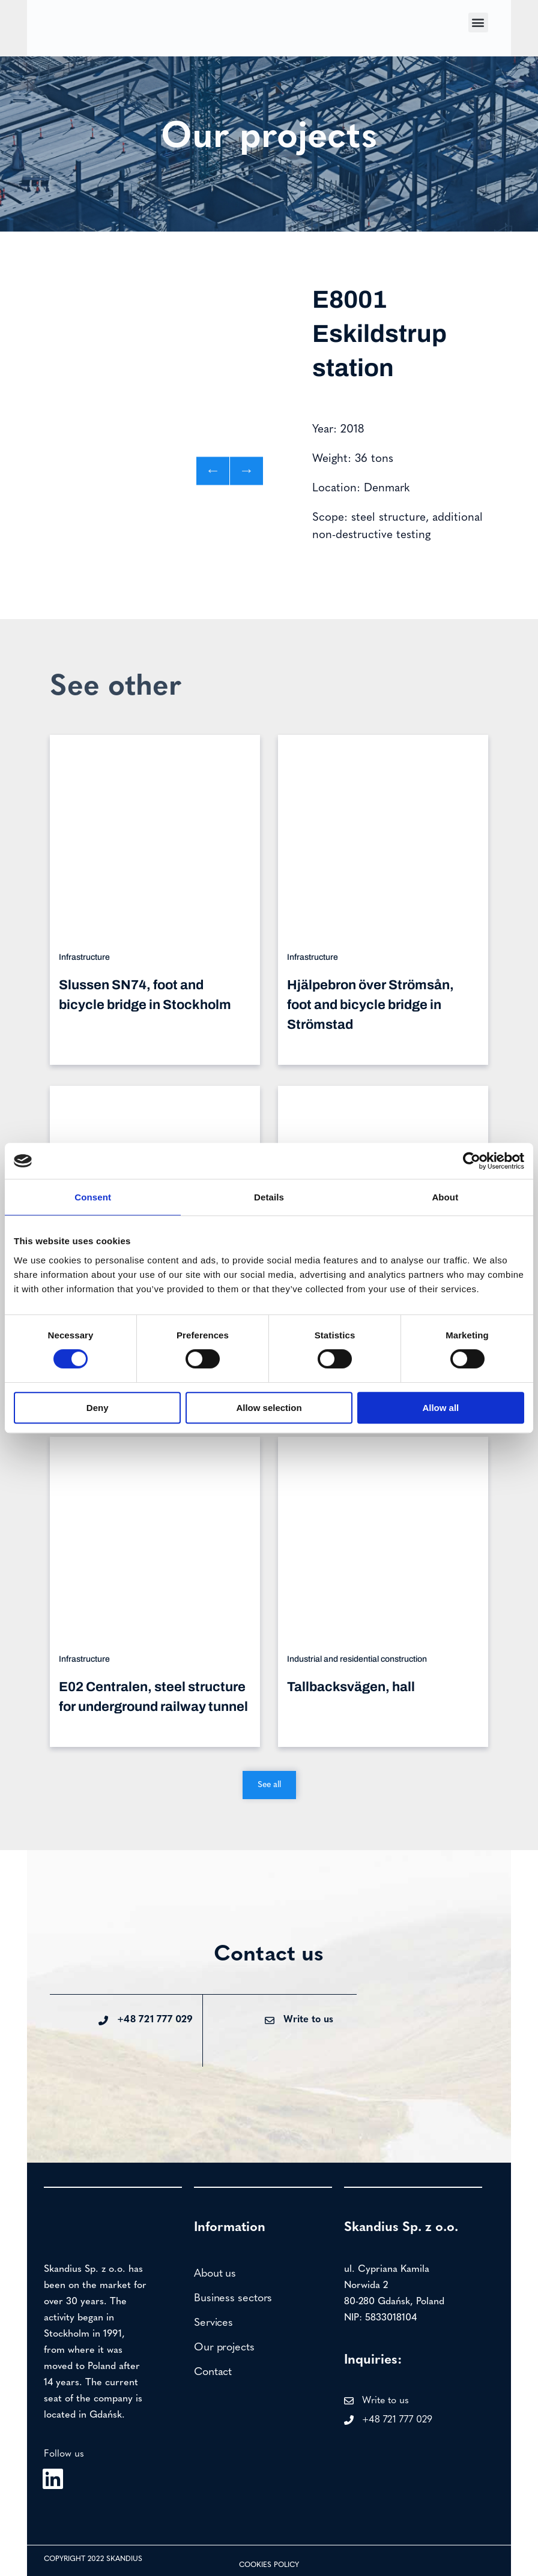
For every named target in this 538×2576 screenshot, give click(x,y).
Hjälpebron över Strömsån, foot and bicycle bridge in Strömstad (370, 1005)
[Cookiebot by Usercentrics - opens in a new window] (471, 1161)
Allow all (440, 1408)
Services (213, 2323)
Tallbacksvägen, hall (351, 1687)
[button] (478, 22)
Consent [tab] (92, 1197)
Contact (213, 2372)
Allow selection (268, 1408)
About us (215, 2274)
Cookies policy (269, 2565)
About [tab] (445, 1197)
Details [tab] (269, 1197)
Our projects (224, 2347)
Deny (97, 1408)
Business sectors (233, 2298)
